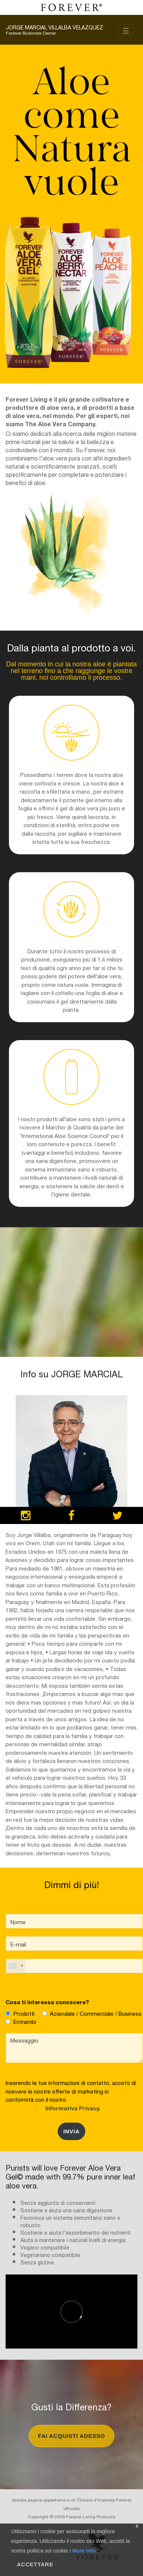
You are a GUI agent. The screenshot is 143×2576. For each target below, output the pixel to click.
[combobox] (15, 1966)
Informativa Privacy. (71, 2107)
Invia (71, 2131)
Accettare (35, 2564)
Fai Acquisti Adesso (71, 2436)
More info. (84, 2551)
